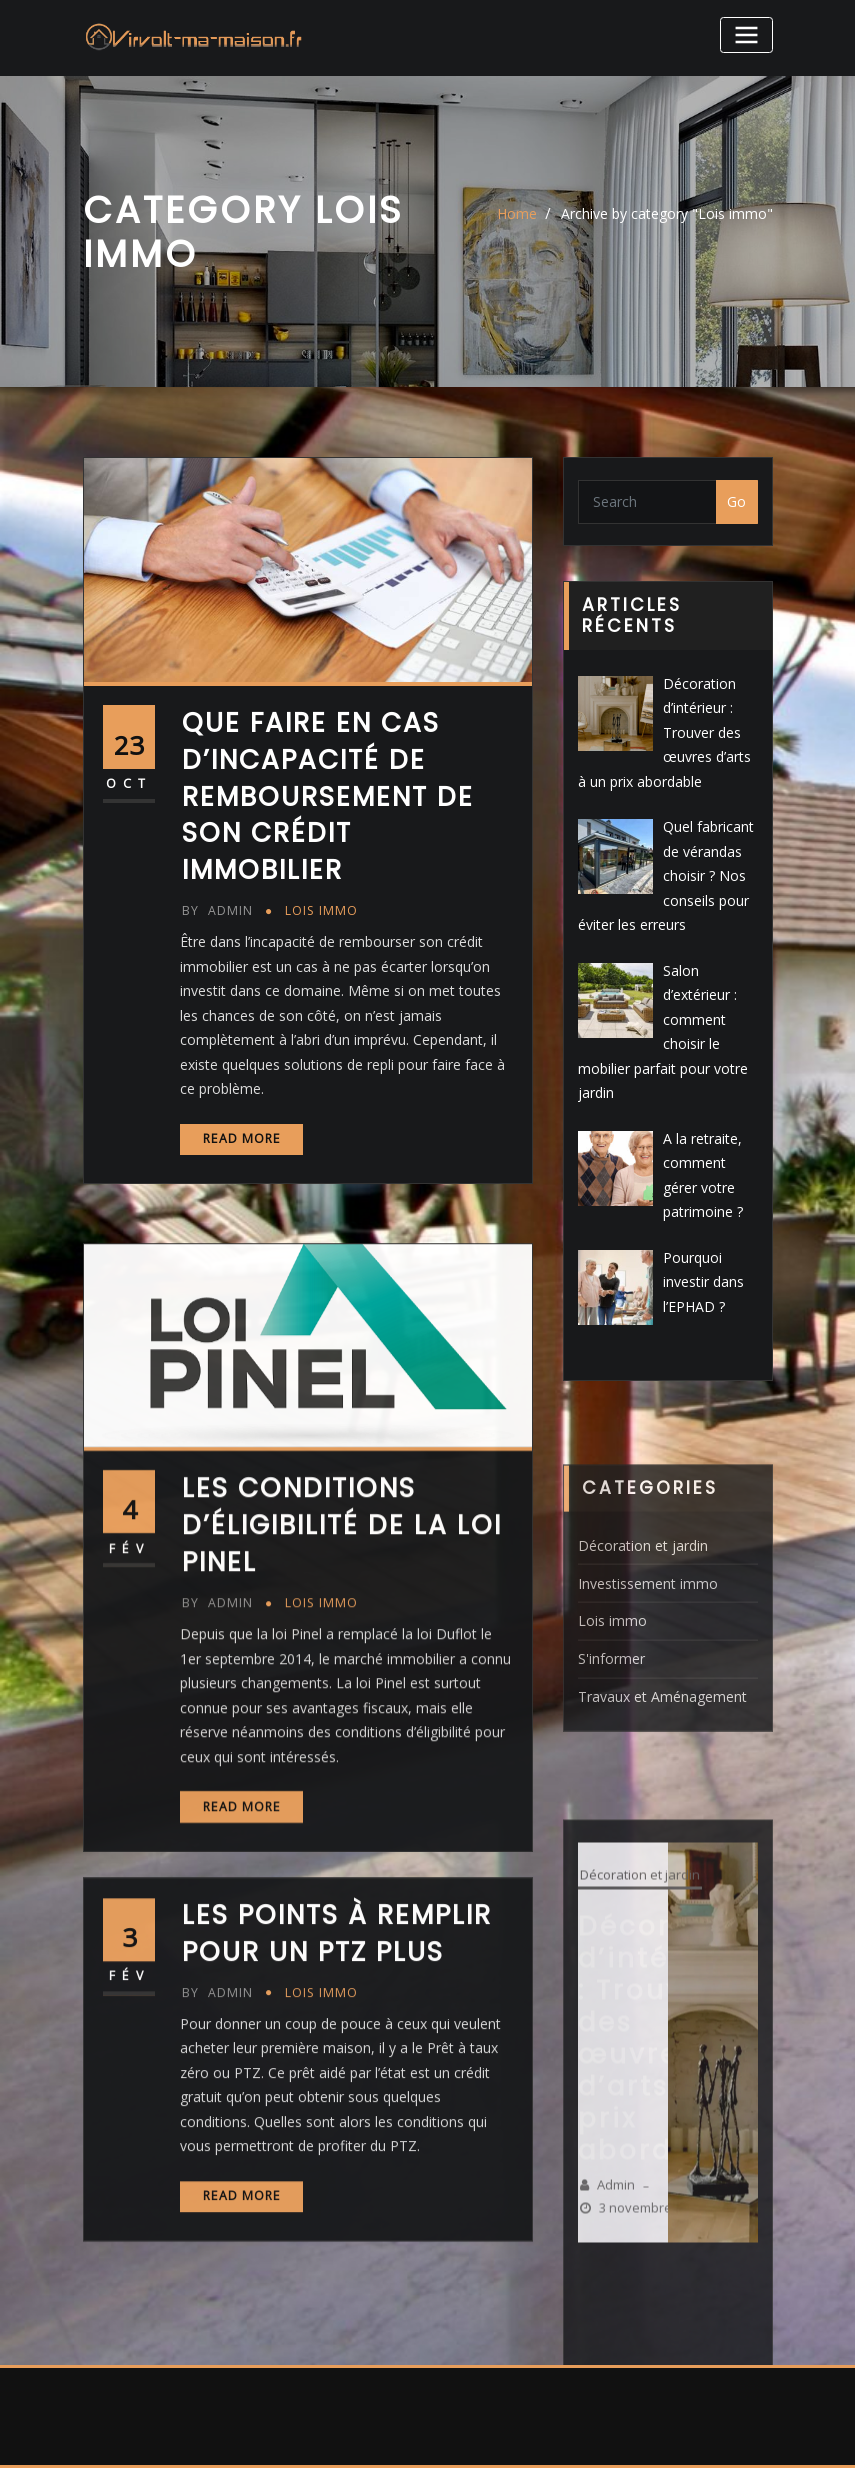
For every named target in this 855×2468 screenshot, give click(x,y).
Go (736, 502)
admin (217, 918)
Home (517, 213)
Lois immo (321, 918)
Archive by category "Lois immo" (667, 213)
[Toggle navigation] (746, 34)
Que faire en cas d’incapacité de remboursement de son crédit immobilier (328, 804)
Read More (242, 1145)
